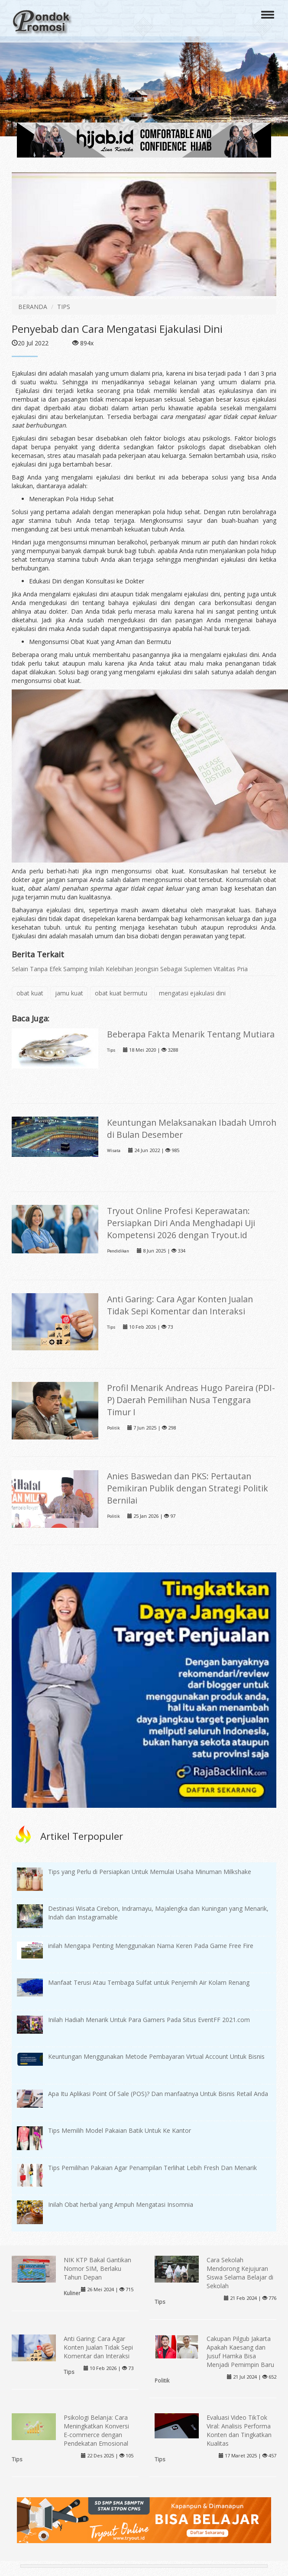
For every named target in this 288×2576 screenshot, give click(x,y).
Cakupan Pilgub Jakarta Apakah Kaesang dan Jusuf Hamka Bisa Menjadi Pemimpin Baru (240, 2351)
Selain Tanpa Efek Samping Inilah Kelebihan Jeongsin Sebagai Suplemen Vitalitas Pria (130, 969)
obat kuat (29, 993)
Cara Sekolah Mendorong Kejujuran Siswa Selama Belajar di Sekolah (240, 2273)
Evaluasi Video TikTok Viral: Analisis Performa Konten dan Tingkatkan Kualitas (239, 2430)
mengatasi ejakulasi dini (192, 993)
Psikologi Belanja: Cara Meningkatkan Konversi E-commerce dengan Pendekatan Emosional (96, 2430)
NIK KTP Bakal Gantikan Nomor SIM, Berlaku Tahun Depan (97, 2268)
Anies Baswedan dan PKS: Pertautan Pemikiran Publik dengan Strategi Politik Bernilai (187, 1488)
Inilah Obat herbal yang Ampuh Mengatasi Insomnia (120, 2204)
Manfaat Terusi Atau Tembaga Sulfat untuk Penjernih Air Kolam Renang (148, 1982)
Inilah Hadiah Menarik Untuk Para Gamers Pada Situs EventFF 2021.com (149, 2020)
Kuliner (72, 2292)
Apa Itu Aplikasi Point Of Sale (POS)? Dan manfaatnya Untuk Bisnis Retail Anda (158, 2094)
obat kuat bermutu (121, 993)
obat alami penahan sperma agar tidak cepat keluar (106, 888)
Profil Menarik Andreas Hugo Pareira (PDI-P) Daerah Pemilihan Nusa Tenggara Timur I (191, 1400)
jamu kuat (69, 993)
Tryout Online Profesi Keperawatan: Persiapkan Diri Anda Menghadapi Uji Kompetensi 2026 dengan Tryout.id (181, 1223)
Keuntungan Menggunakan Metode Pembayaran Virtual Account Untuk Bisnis (156, 2056)
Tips (111, 1050)
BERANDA (32, 307)
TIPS (63, 307)
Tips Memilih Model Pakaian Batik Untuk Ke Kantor (119, 2130)
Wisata (113, 1150)
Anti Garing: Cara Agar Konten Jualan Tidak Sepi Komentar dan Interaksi (180, 1305)
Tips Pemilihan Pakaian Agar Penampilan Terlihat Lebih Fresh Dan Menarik (152, 2168)
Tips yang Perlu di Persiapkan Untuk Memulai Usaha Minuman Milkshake (149, 1872)
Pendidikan (118, 1251)
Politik (113, 1428)
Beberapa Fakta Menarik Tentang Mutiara (191, 1034)
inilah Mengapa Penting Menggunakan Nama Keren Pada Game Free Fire (150, 1946)
